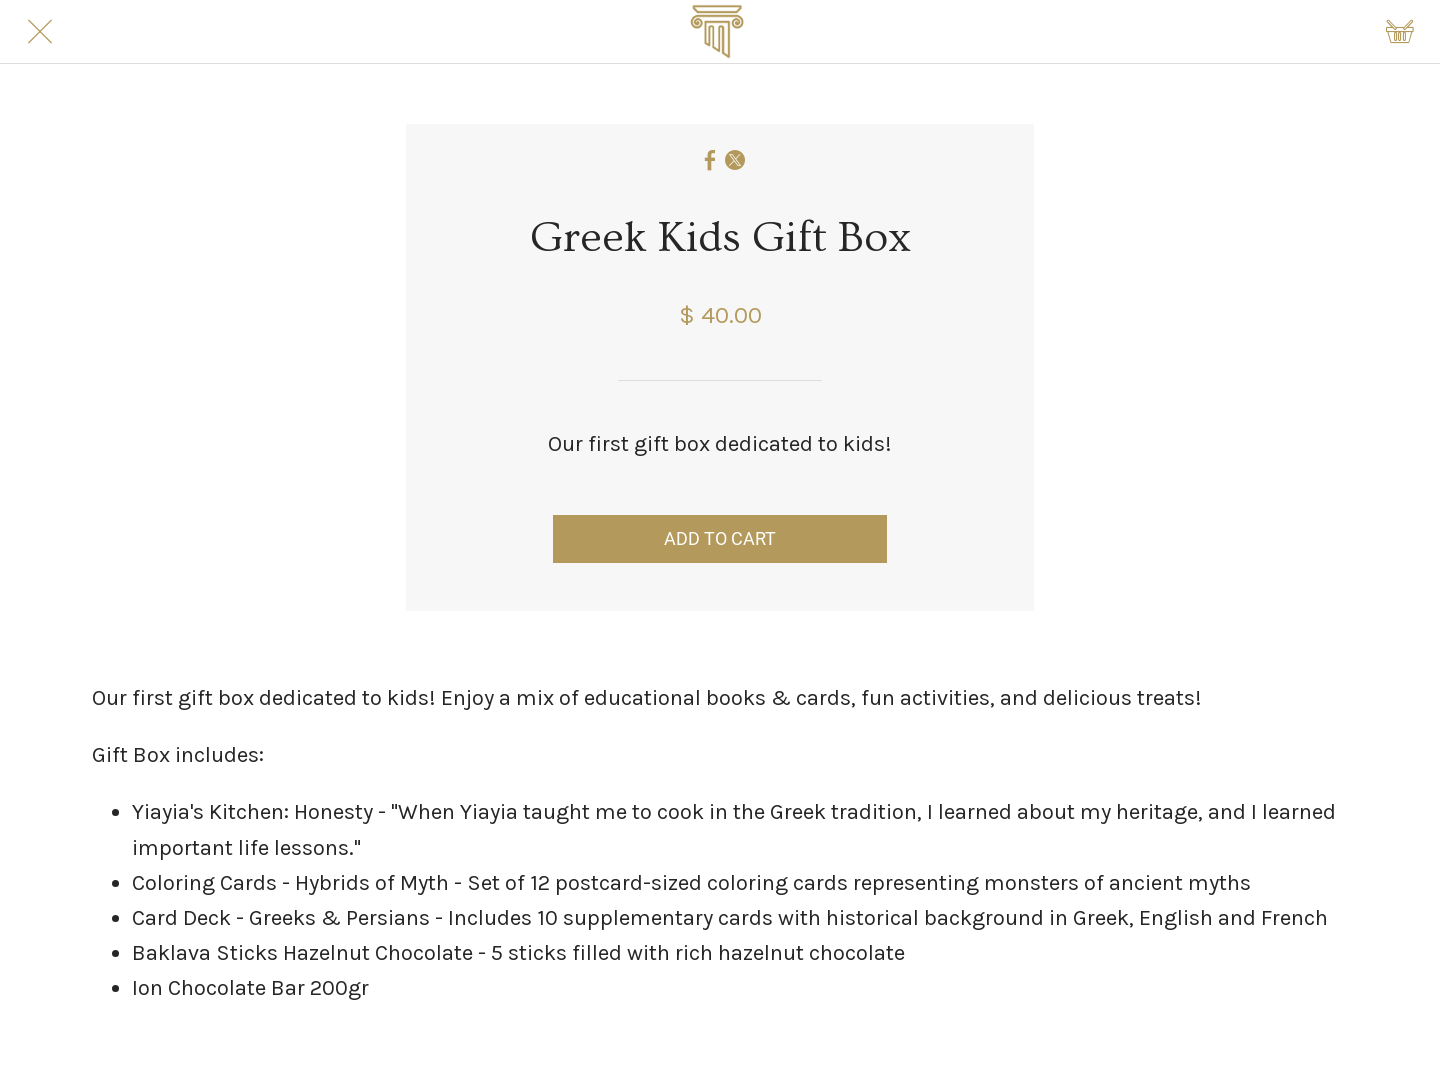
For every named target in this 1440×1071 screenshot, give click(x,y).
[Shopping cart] (1400, 32)
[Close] (40, 32)
